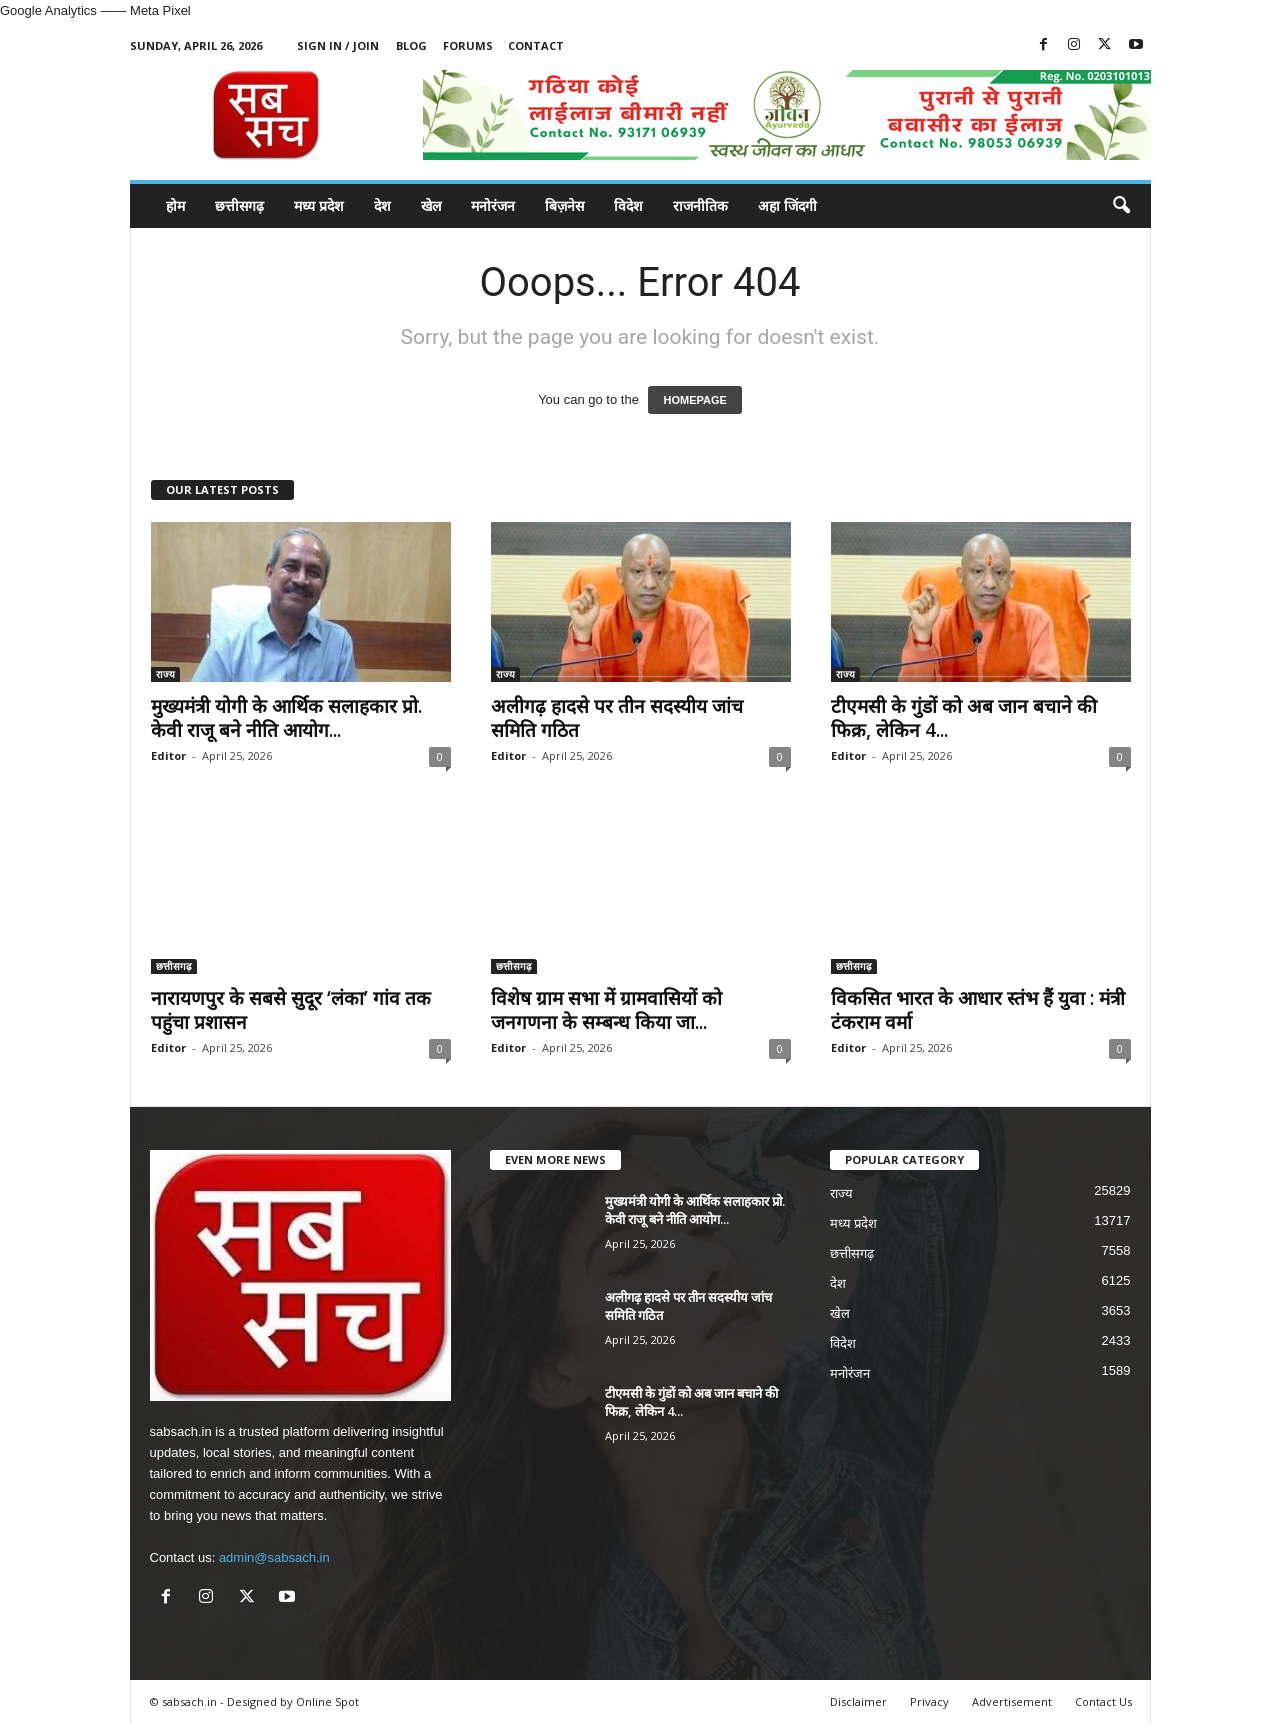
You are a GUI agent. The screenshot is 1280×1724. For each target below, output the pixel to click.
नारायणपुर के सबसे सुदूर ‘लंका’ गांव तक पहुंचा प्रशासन (291, 1010)
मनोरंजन (493, 205)
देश (382, 205)
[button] (1121, 206)
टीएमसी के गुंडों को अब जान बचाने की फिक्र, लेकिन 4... (964, 718)
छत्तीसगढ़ (239, 205)
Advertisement (1012, 1701)
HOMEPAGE (694, 400)
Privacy (929, 1701)
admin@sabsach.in (274, 1557)
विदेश (628, 205)
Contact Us (1103, 1701)
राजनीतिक (700, 205)
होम (175, 205)
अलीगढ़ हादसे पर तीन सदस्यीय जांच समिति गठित (617, 718)
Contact (536, 45)
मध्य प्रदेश (319, 205)
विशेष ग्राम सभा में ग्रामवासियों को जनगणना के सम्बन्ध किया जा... (606, 1010)
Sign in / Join (338, 45)
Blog (411, 45)
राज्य (165, 674)
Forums (468, 45)
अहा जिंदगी (787, 205)
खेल (431, 205)
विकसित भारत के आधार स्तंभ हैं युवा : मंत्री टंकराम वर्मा (978, 1010)
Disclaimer (858, 1701)
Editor (168, 755)
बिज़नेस (564, 205)
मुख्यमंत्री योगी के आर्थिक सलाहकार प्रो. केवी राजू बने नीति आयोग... (286, 718)
